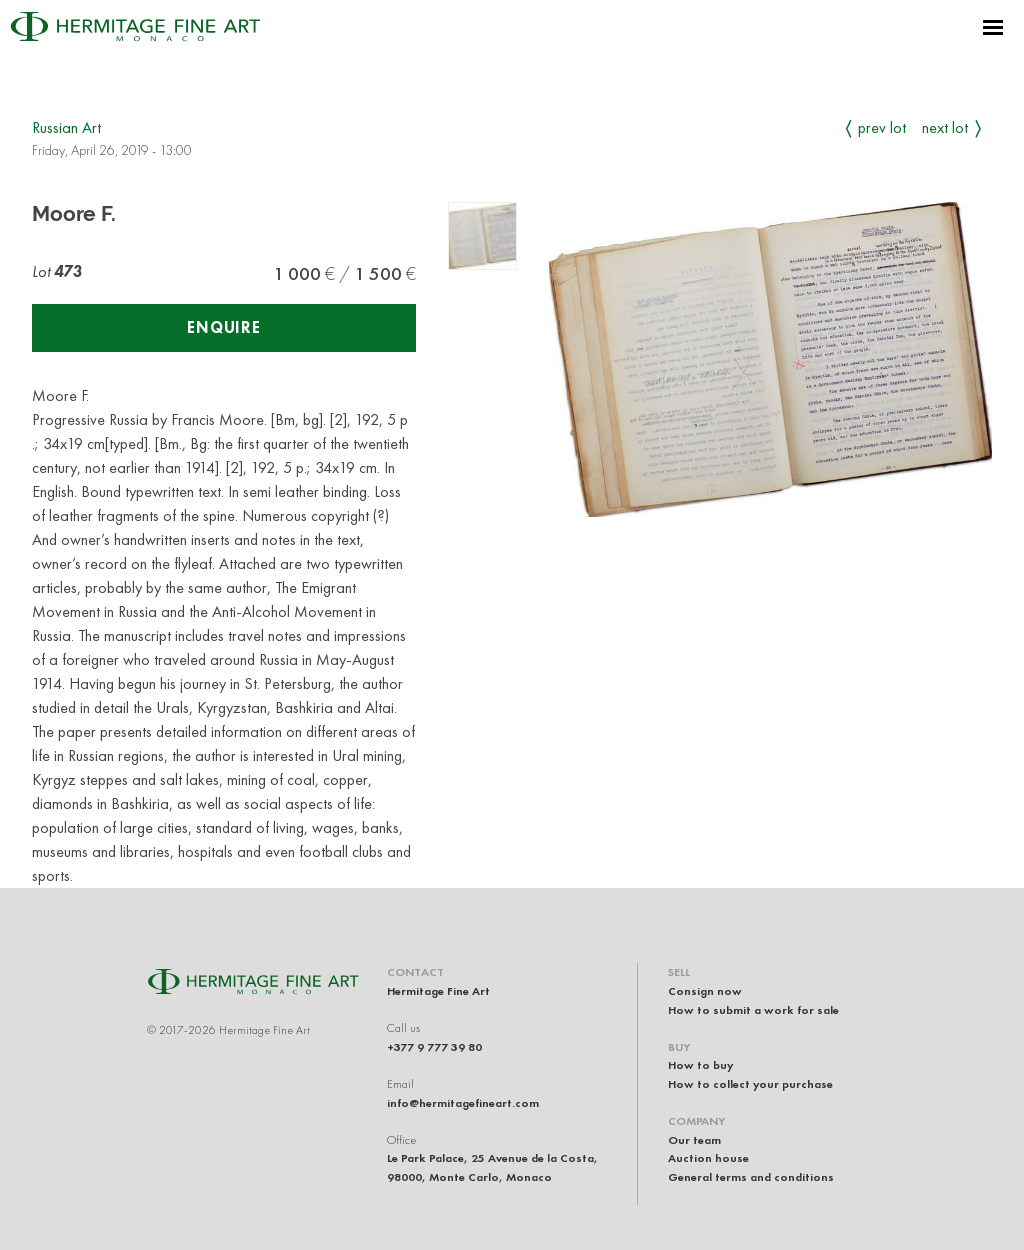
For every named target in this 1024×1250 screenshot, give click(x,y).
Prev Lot (882, 127)
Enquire (224, 327)
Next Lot (945, 127)
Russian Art (66, 127)
